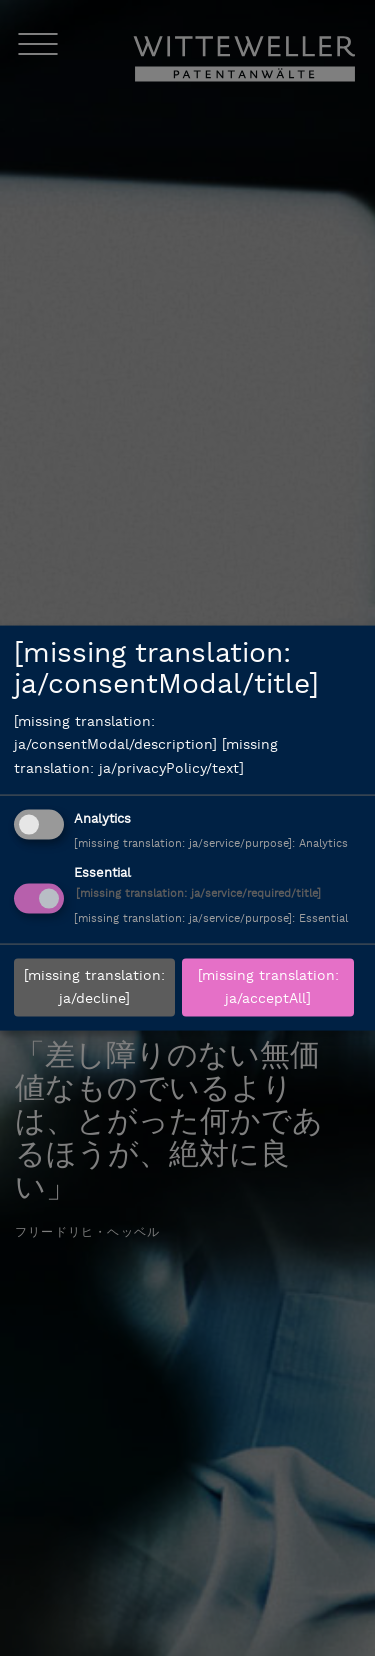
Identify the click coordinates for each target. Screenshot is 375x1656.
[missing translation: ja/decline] (94, 988)
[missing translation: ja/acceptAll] (268, 988)
